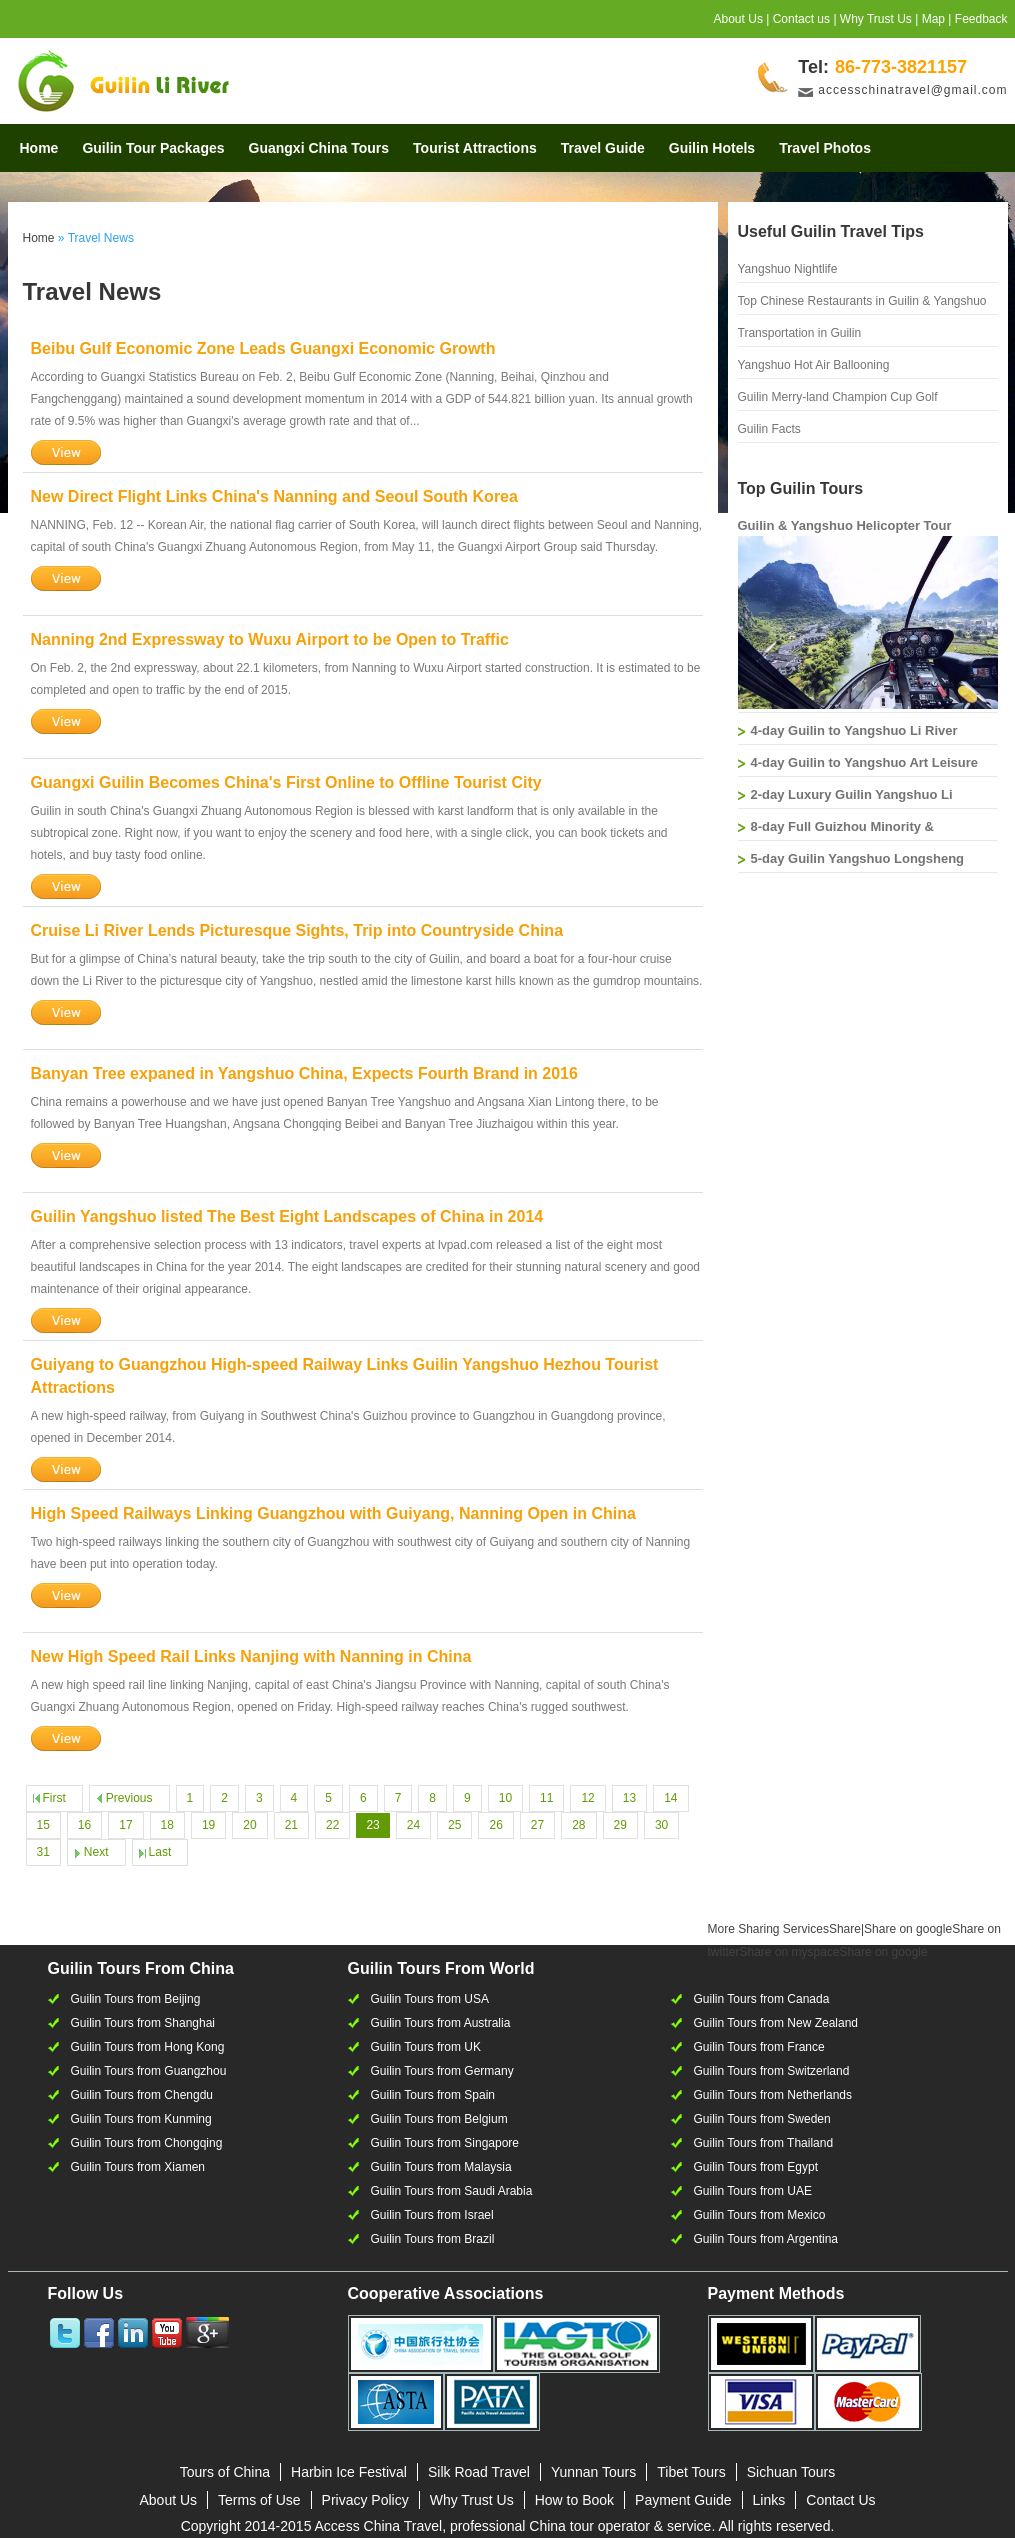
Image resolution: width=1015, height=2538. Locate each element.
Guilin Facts (769, 429)
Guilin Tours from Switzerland (772, 2071)
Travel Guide (603, 148)
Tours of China (225, 2472)
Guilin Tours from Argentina (766, 2239)
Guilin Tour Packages (153, 148)
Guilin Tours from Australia (441, 2023)
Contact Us (840, 2500)
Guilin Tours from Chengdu (142, 2095)
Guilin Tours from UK (426, 2047)
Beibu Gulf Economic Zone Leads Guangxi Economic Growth (263, 348)
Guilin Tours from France (759, 2047)
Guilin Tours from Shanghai (143, 2023)
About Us (738, 19)
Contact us (801, 19)
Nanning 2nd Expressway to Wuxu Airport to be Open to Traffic (270, 639)
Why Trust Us (876, 19)
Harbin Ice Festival (349, 2472)
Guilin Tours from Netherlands (773, 2095)
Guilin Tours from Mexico (760, 2215)
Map (933, 19)
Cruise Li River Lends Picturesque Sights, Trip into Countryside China (297, 930)
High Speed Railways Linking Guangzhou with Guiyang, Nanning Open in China (333, 1513)
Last (160, 1852)
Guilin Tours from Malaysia (441, 2167)
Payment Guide (683, 2500)
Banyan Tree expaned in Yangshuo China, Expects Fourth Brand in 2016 (304, 1073)
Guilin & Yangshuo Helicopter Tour (845, 525)
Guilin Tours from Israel (432, 2215)
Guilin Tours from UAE (753, 2191)
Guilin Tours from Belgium (439, 2119)
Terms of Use (259, 2500)
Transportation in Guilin (800, 333)
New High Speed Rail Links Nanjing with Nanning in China (251, 1656)
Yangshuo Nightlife (788, 269)
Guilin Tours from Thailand (764, 2143)
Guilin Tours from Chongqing (147, 2143)
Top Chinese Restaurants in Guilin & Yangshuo (862, 301)
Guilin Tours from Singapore (445, 2143)
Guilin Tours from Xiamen (138, 2167)
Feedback (981, 19)
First (54, 1798)
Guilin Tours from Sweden (762, 2119)
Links (769, 2500)
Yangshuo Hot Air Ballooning (814, 365)
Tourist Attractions (475, 148)
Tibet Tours (691, 2472)
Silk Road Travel (479, 2472)
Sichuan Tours (791, 2472)
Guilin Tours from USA (430, 1999)
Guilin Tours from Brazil (433, 2239)
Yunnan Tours (593, 2472)
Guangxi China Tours (319, 148)
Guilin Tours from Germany (442, 2071)
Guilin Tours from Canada (762, 1999)
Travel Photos (825, 148)
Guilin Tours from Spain (433, 2095)
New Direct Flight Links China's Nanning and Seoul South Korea (274, 496)
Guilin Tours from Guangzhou (149, 2071)
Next (96, 1852)
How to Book (574, 2500)
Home (39, 148)
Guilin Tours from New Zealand (776, 2023)
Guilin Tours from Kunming (141, 2119)
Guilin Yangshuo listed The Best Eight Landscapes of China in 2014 (287, 1216)
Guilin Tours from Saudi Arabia (452, 2191)
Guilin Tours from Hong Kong (148, 2047)
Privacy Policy (365, 2500)
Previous (129, 1798)
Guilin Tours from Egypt (756, 2167)
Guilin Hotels (712, 148)
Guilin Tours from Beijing (136, 1999)
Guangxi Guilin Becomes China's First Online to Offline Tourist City (286, 782)
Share (784, 1929)
